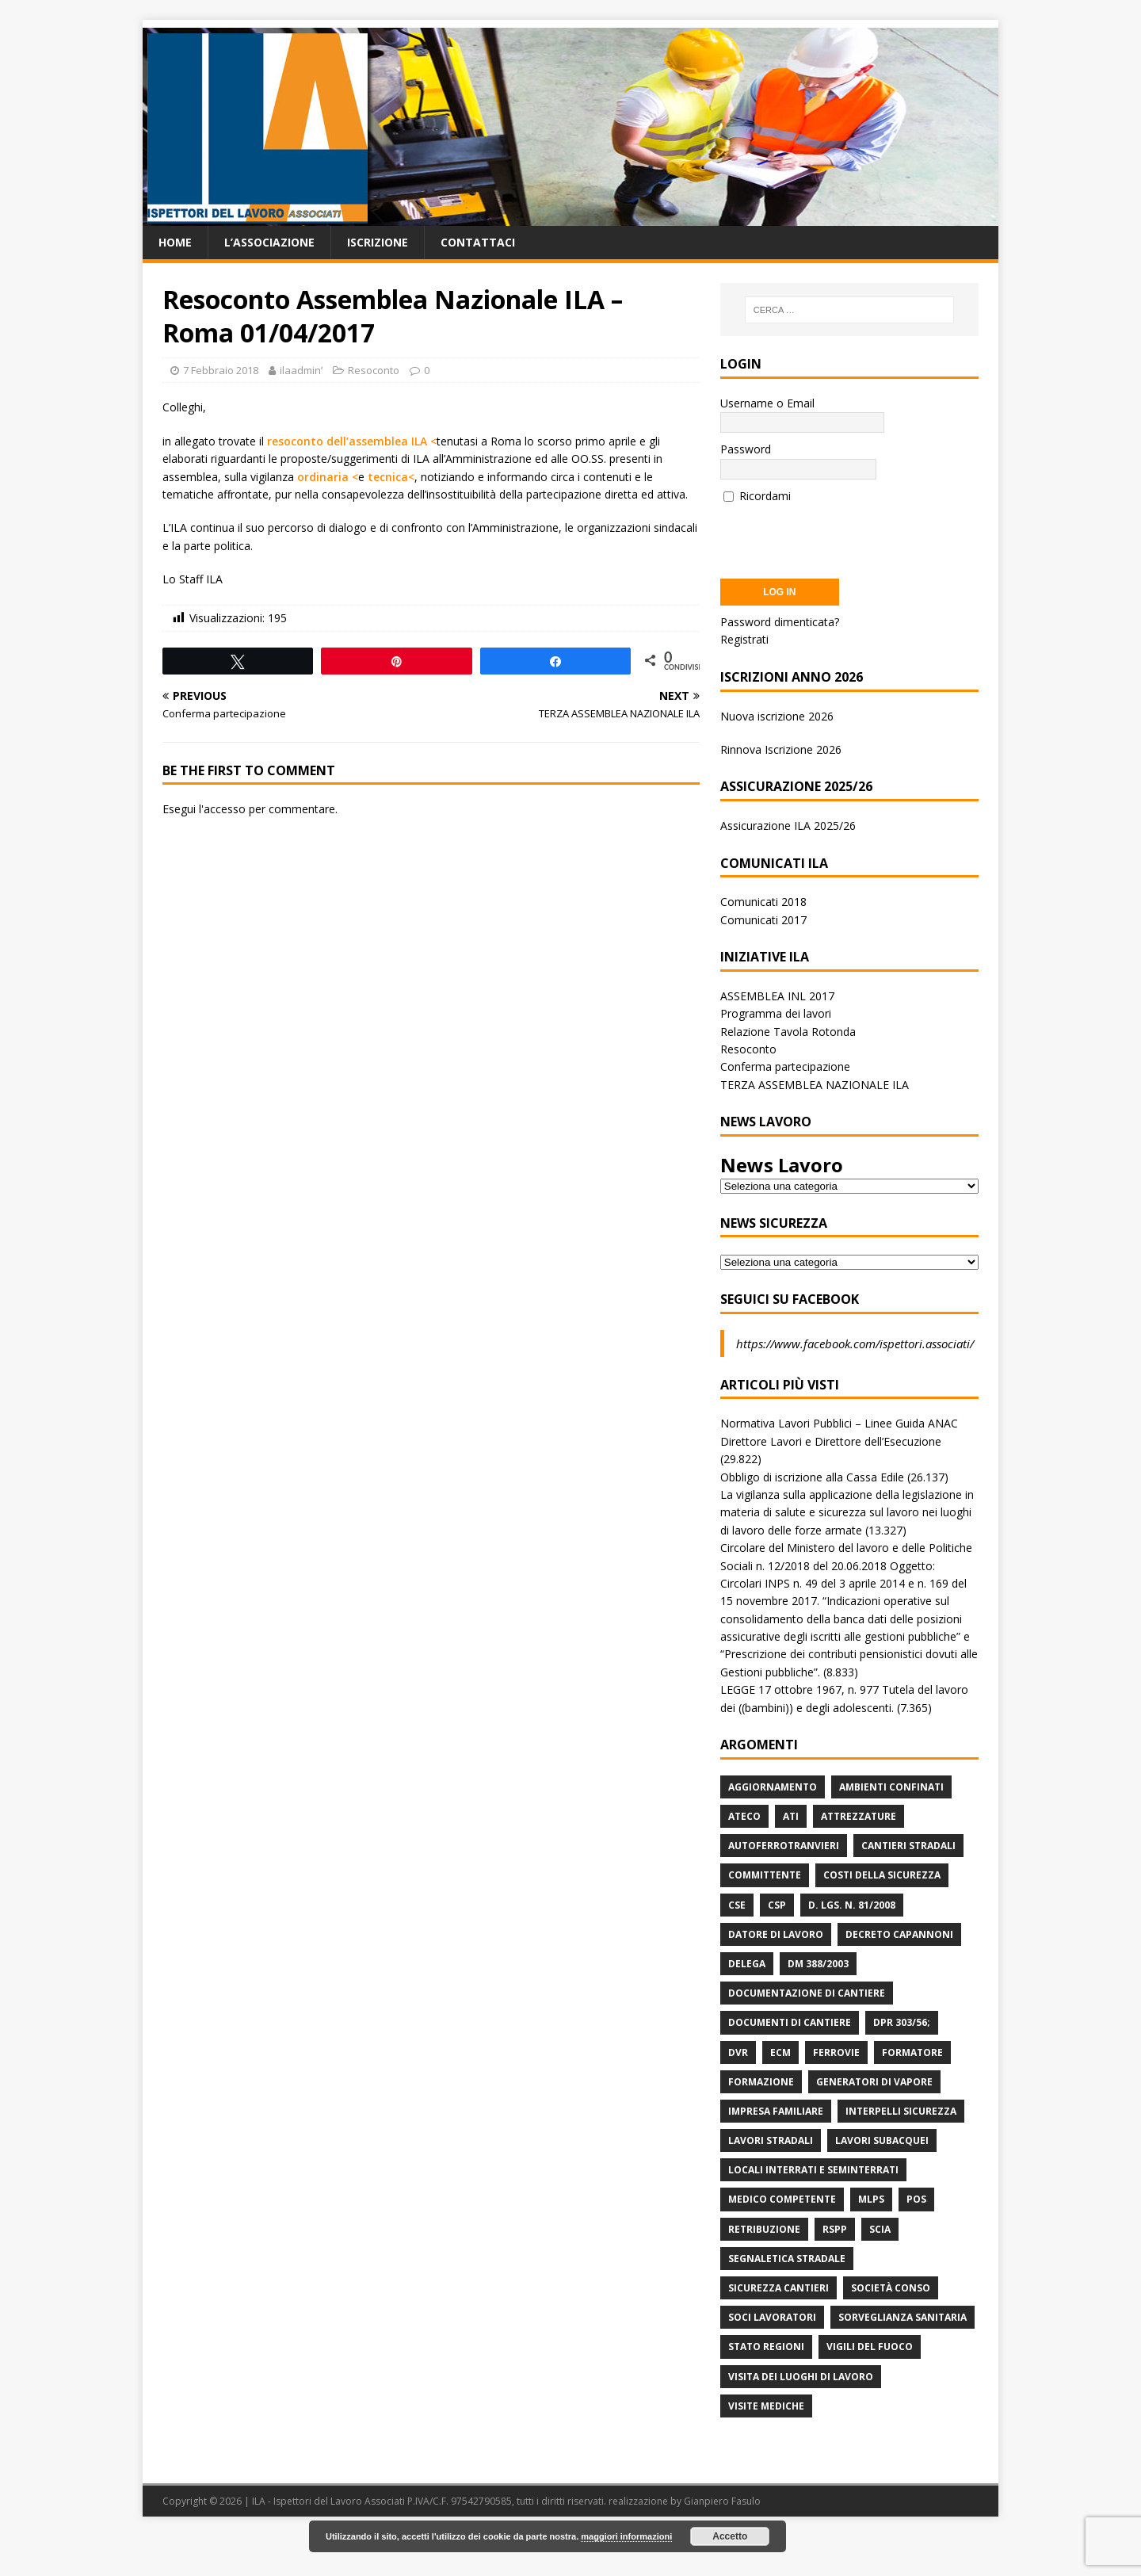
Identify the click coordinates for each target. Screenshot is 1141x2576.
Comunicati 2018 (763, 901)
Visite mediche (766, 2406)
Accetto (729, 2536)
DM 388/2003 (818, 1963)
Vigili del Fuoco (869, 2346)
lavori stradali (770, 2140)
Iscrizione (377, 242)
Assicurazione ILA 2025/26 (788, 825)
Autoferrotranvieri (783, 1845)
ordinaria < (327, 476)
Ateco (744, 1816)
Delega (746, 1963)
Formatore (912, 2052)
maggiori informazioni (626, 2536)
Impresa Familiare (775, 2111)
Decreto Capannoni (899, 1934)
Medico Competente (782, 2199)
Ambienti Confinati (891, 1787)
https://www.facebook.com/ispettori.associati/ (855, 1343)
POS (916, 2199)
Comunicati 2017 (763, 919)
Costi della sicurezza (882, 1875)
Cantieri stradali (908, 1845)
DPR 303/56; (901, 2022)
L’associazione (269, 242)
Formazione (761, 2082)
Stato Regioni (766, 2346)
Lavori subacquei (882, 2140)
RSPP (834, 2229)
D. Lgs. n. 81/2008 (851, 1905)
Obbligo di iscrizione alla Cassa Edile (812, 1477)
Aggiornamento (772, 1787)
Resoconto (373, 370)
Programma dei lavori (775, 1013)
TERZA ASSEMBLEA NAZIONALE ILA (814, 1084)
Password (745, 449)
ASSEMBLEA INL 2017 (777, 995)
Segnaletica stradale (786, 2258)
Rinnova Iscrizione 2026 (780, 749)
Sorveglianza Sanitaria (902, 2317)
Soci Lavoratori (772, 2317)
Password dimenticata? (779, 621)
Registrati (744, 639)
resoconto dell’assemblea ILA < (352, 441)
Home (175, 242)
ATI (791, 1816)
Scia (880, 2229)
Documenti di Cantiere (789, 2022)
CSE (737, 1905)
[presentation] (840, 536)
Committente (764, 1875)
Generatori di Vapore (874, 2082)
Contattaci (478, 242)
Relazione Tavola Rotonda (788, 1031)
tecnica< (391, 476)
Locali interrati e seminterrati (813, 2170)
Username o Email (767, 403)
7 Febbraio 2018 (220, 370)
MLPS (871, 2199)
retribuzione (764, 2229)
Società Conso (890, 2288)
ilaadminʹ (301, 370)
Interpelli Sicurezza (900, 2111)
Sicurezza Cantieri (778, 2288)
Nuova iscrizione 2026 (777, 716)
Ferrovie (836, 2052)
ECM (780, 2052)
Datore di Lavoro (775, 1934)
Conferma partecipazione (785, 1066)
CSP (777, 1905)
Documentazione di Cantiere (806, 1993)
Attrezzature (858, 1816)
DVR (738, 2052)
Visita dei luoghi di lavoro (800, 2376)
